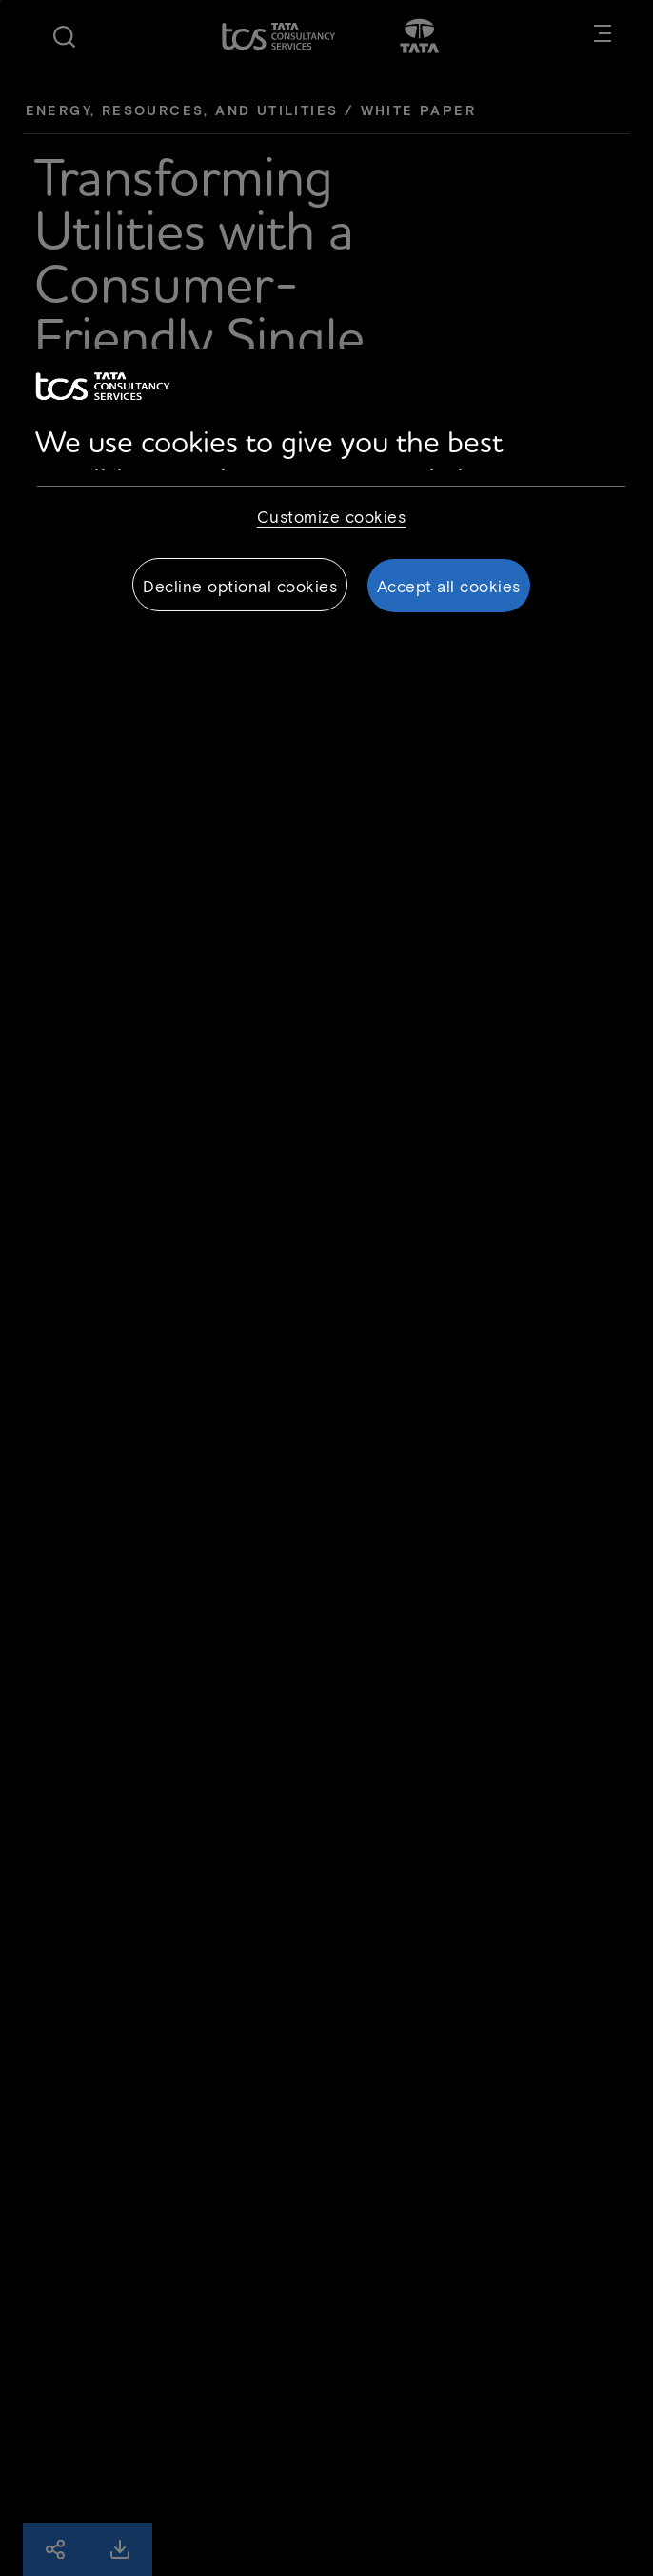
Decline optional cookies (240, 585)
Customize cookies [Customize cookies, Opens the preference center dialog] (331, 516)
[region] (326, 495)
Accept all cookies (449, 585)
